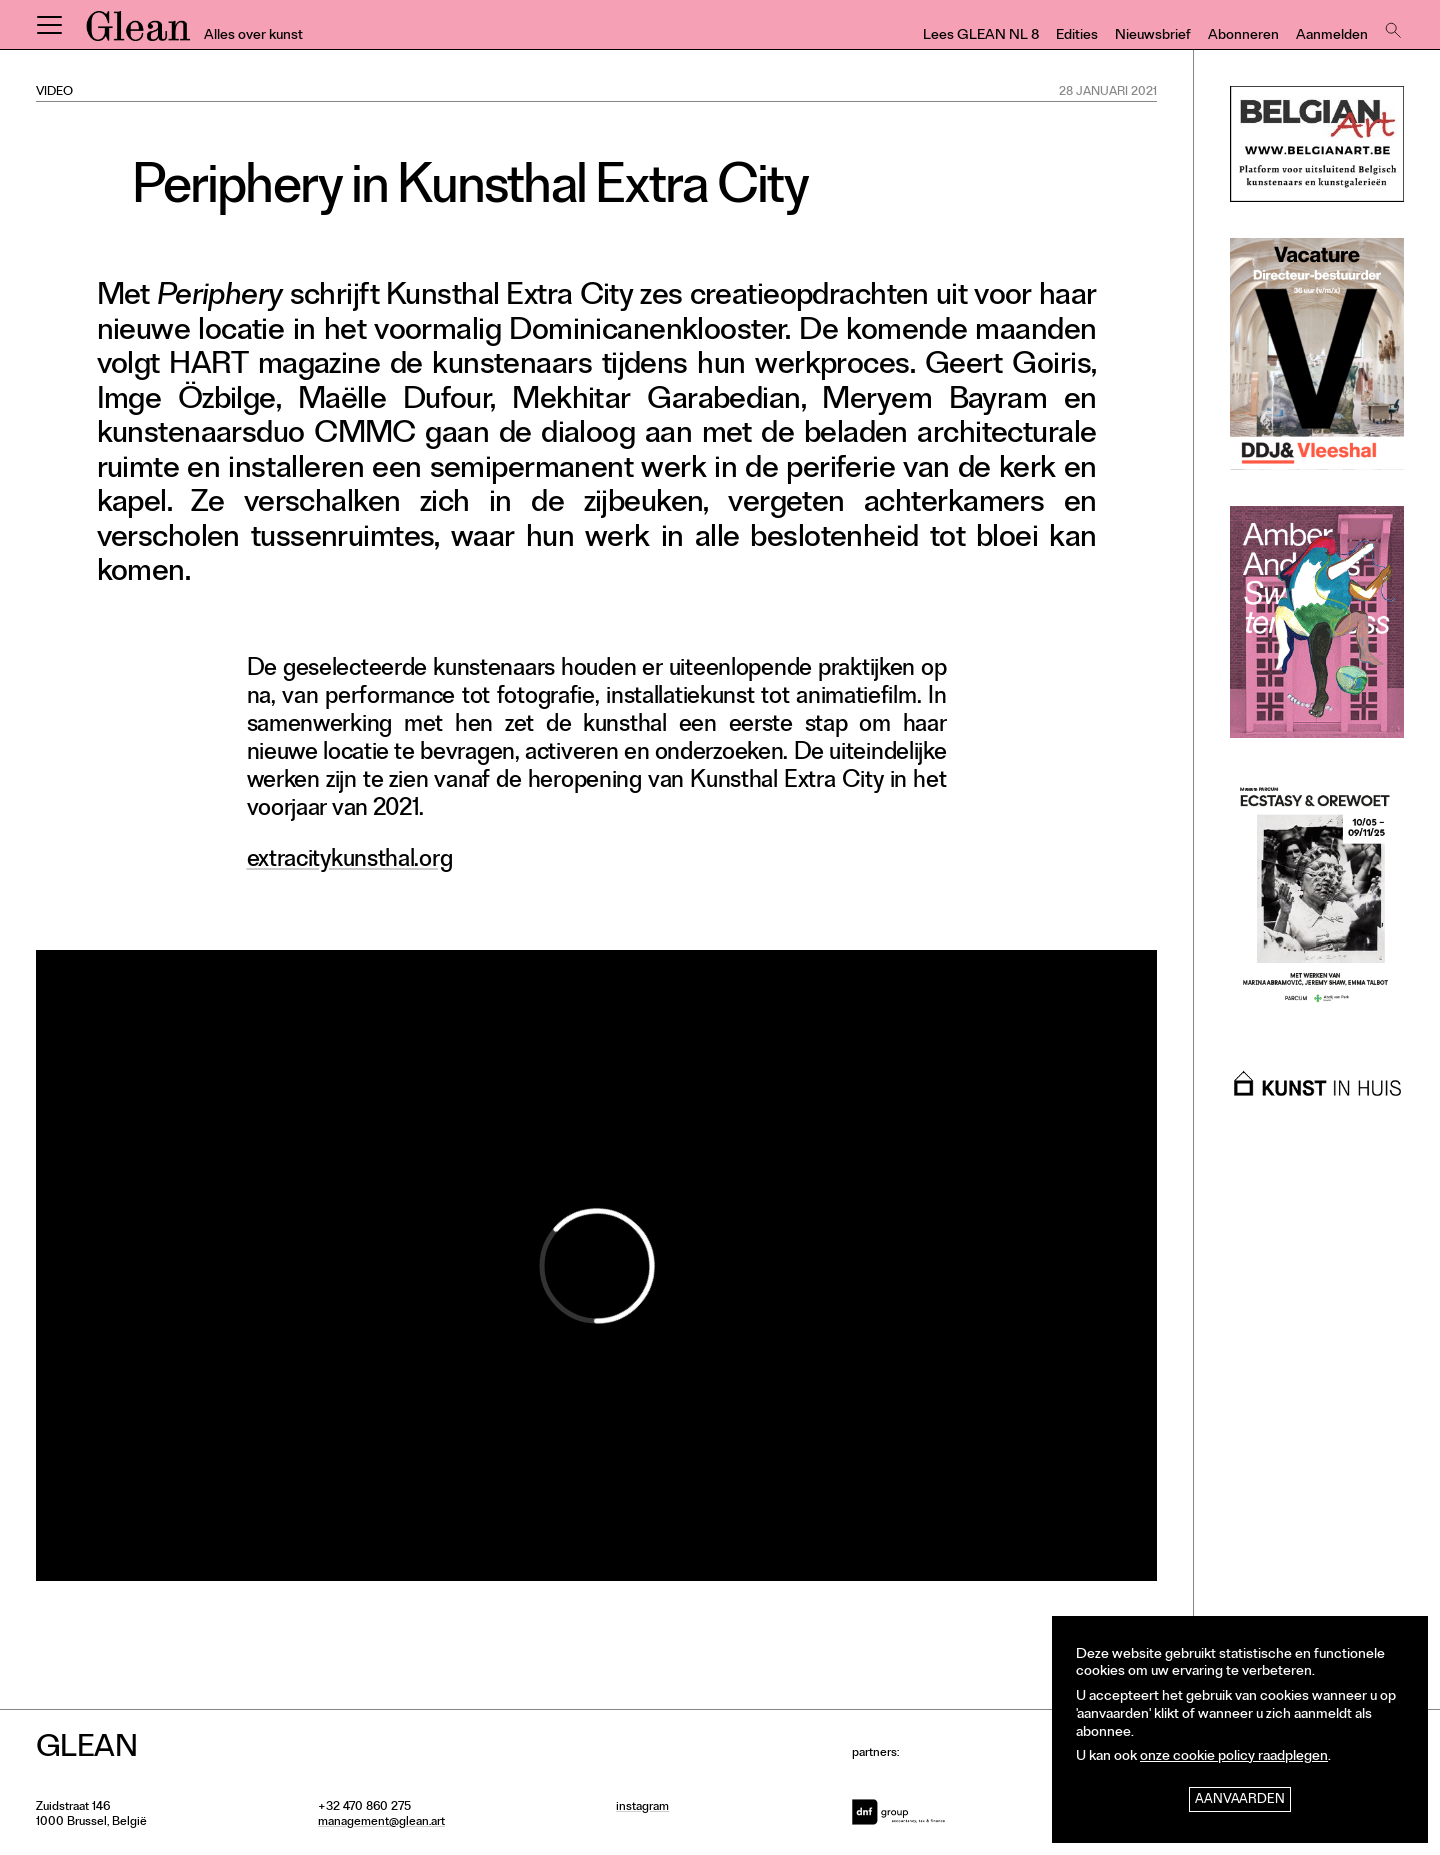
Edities (1077, 36)
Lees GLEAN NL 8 (981, 36)
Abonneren (1243, 36)
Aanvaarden (1240, 1800)
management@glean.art (381, 1823)
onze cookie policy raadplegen (1234, 1757)
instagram (642, 1808)
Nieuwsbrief (1153, 36)
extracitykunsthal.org (350, 861)
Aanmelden (1332, 36)
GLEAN (138, 33)
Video (54, 93)
